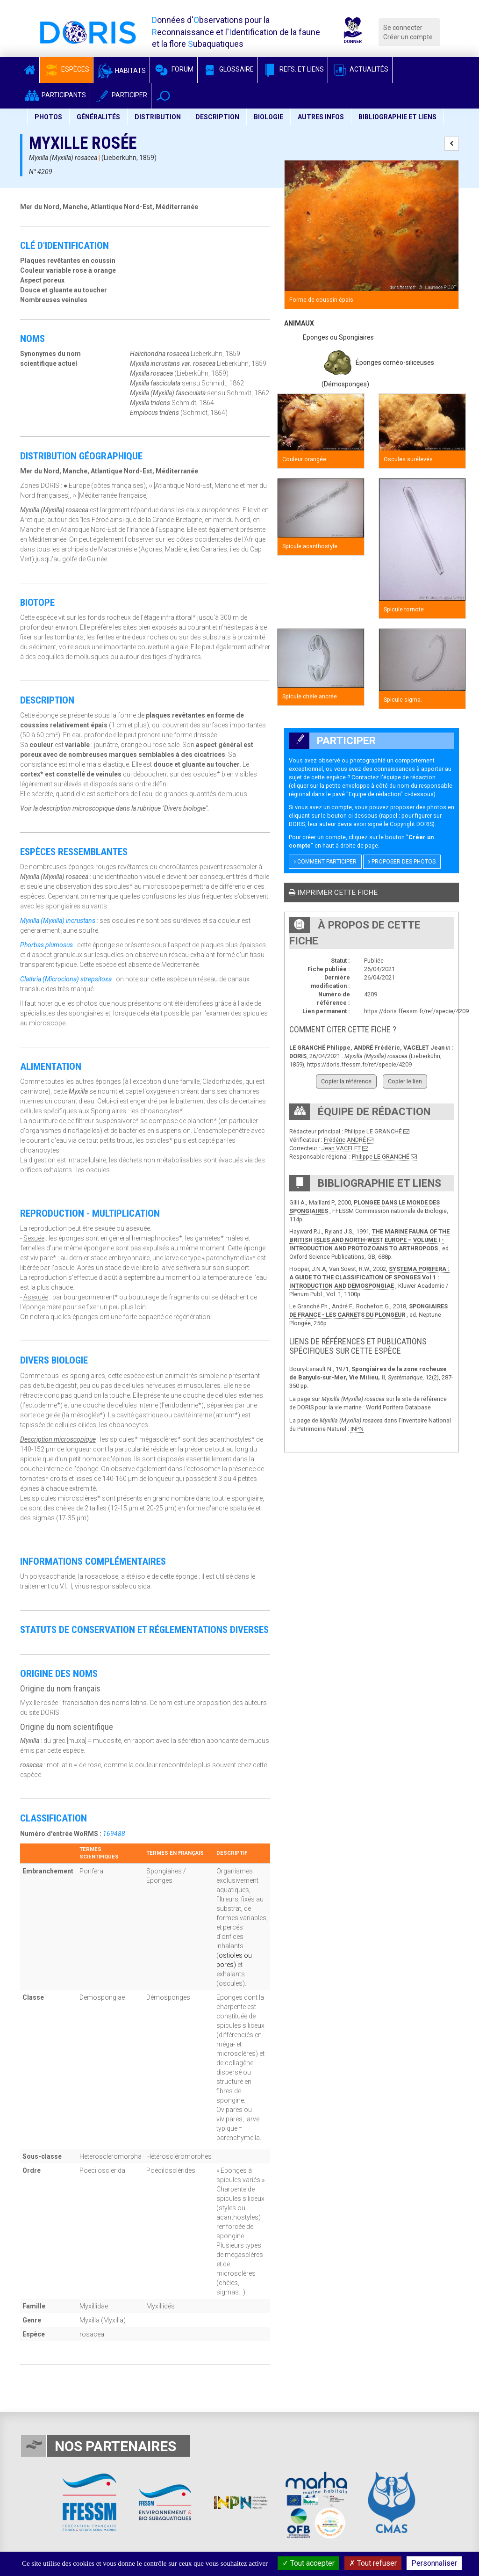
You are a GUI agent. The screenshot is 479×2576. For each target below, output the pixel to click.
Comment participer (325, 861)
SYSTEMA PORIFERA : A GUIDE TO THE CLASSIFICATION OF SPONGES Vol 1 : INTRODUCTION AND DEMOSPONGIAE (369, 1277)
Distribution (158, 117)
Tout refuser (373, 2563)
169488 (114, 1833)
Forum (173, 69)
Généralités (98, 117)
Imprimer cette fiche (333, 892)
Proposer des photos (402, 861)
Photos (48, 117)
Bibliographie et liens (397, 117)
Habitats (121, 70)
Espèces (66, 69)
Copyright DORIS (411, 823)
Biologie (268, 117)
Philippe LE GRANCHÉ (373, 1131)
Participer (120, 95)
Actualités (360, 69)
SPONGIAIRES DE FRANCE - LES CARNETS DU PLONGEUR (368, 1310)
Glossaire (227, 69)
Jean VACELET (341, 1148)
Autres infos (321, 117)
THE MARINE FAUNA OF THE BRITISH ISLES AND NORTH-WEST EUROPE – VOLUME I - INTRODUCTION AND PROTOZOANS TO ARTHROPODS (369, 1240)
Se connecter (402, 27)
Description (217, 117)
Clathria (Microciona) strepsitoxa (66, 979)
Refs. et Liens (293, 69)
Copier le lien (405, 1081)
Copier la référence (346, 1081)
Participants (55, 95)
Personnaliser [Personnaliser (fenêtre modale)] (434, 2563)
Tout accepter (308, 2563)
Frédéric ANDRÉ (345, 1139)
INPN (357, 1428)
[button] (163, 96)
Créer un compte (408, 37)
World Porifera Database (398, 1407)
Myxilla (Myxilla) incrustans (57, 920)
